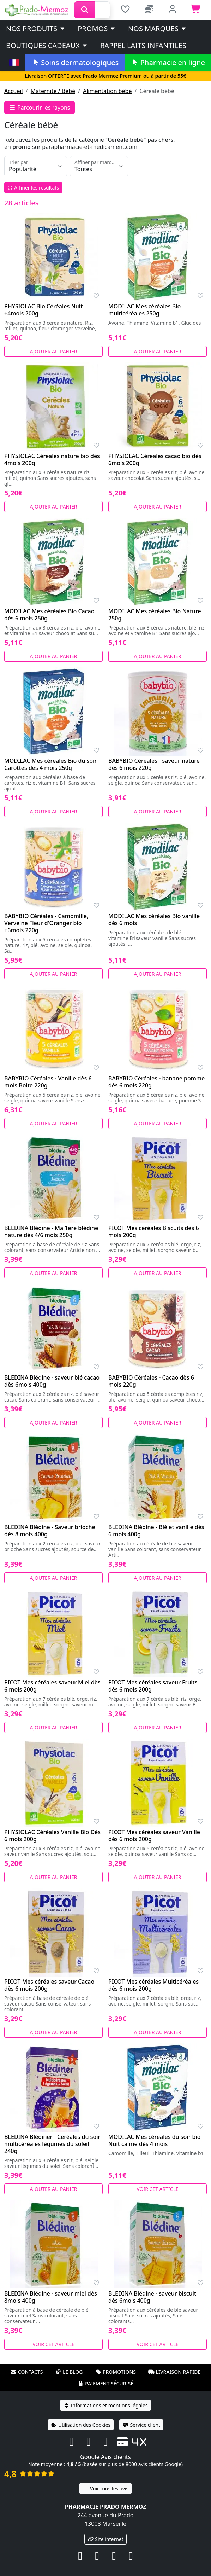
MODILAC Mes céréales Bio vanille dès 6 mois (154, 919)
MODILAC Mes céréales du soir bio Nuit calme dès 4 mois (154, 2140)
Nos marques (157, 28)
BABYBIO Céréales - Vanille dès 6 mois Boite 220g (48, 1081)
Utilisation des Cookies (81, 2424)
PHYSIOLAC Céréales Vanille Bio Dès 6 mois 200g (52, 1835)
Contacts (27, 2371)
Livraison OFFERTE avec (105, 75)
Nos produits (36, 28)
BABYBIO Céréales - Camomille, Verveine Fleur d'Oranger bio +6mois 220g (46, 923)
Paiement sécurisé (105, 2383)
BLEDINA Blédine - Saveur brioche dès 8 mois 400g (49, 1530)
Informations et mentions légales (105, 2405)
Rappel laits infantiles (143, 45)
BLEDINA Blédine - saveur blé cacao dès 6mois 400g (52, 1381)
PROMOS (97, 28)
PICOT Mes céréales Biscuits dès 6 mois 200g (153, 1231)
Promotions (115, 2371)
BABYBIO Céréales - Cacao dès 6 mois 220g (151, 1381)
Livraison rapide (174, 2371)
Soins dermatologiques (75, 62)
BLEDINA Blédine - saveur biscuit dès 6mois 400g (152, 2297)
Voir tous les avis (105, 2488)
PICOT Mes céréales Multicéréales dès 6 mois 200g (153, 1985)
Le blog (69, 2371)
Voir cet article (158, 2189)
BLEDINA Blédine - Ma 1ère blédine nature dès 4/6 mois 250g (51, 1231)
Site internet (105, 2539)
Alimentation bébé (107, 91)
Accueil (13, 91)
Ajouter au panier (53, 351)
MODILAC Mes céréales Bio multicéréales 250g (144, 309)
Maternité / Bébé (53, 91)
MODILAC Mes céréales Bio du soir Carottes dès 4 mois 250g (50, 764)
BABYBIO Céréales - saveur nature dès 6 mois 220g (154, 764)
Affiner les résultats (33, 187)
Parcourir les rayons (39, 107)
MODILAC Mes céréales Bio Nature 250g (154, 614)
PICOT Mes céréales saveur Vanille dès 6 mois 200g (154, 1835)
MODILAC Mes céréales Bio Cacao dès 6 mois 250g (49, 614)
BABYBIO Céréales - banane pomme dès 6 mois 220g (156, 1081)
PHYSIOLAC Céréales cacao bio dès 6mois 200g (154, 459)
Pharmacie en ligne (168, 62)
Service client (141, 2424)
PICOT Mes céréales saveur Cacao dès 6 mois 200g (49, 1985)
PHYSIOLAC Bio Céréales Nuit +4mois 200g (43, 309)
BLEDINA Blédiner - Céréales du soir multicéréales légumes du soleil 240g (52, 2144)
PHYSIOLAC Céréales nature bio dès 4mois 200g (52, 459)
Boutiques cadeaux (47, 45)
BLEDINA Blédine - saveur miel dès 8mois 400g (50, 2297)
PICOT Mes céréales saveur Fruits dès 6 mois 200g (153, 1685)
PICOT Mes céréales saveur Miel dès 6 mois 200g (52, 1685)
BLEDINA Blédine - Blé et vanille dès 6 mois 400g (156, 1530)
